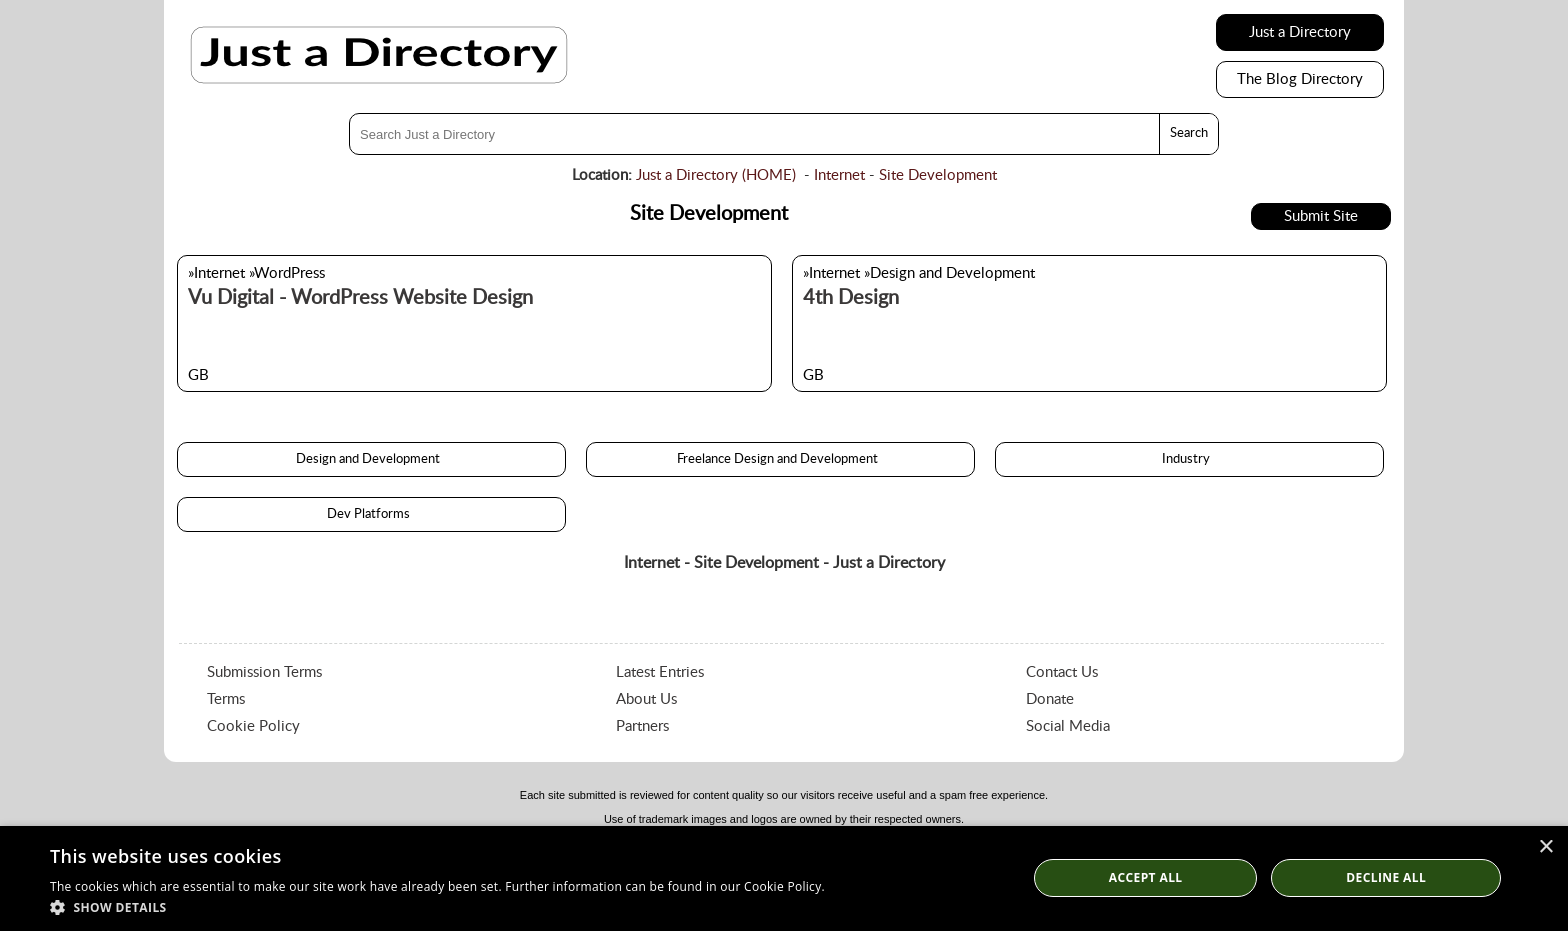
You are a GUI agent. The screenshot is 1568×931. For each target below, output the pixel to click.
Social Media (1068, 726)
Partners (642, 726)
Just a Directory (1300, 32)
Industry (1189, 459)
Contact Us (1062, 672)
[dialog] (784, 878)
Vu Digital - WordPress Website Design (360, 298)
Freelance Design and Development (780, 459)
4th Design (851, 298)
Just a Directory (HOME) (716, 175)
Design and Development (371, 459)
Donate (1050, 699)
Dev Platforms (371, 514)
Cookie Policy (253, 726)
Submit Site (1321, 216)
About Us (646, 699)
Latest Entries (660, 672)
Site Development (938, 175)
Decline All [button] (1386, 877)
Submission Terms (264, 672)
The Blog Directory (1300, 79)
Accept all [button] (1146, 877)
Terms (226, 699)
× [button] (1545, 847)
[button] (437, 906)
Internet (839, 175)
